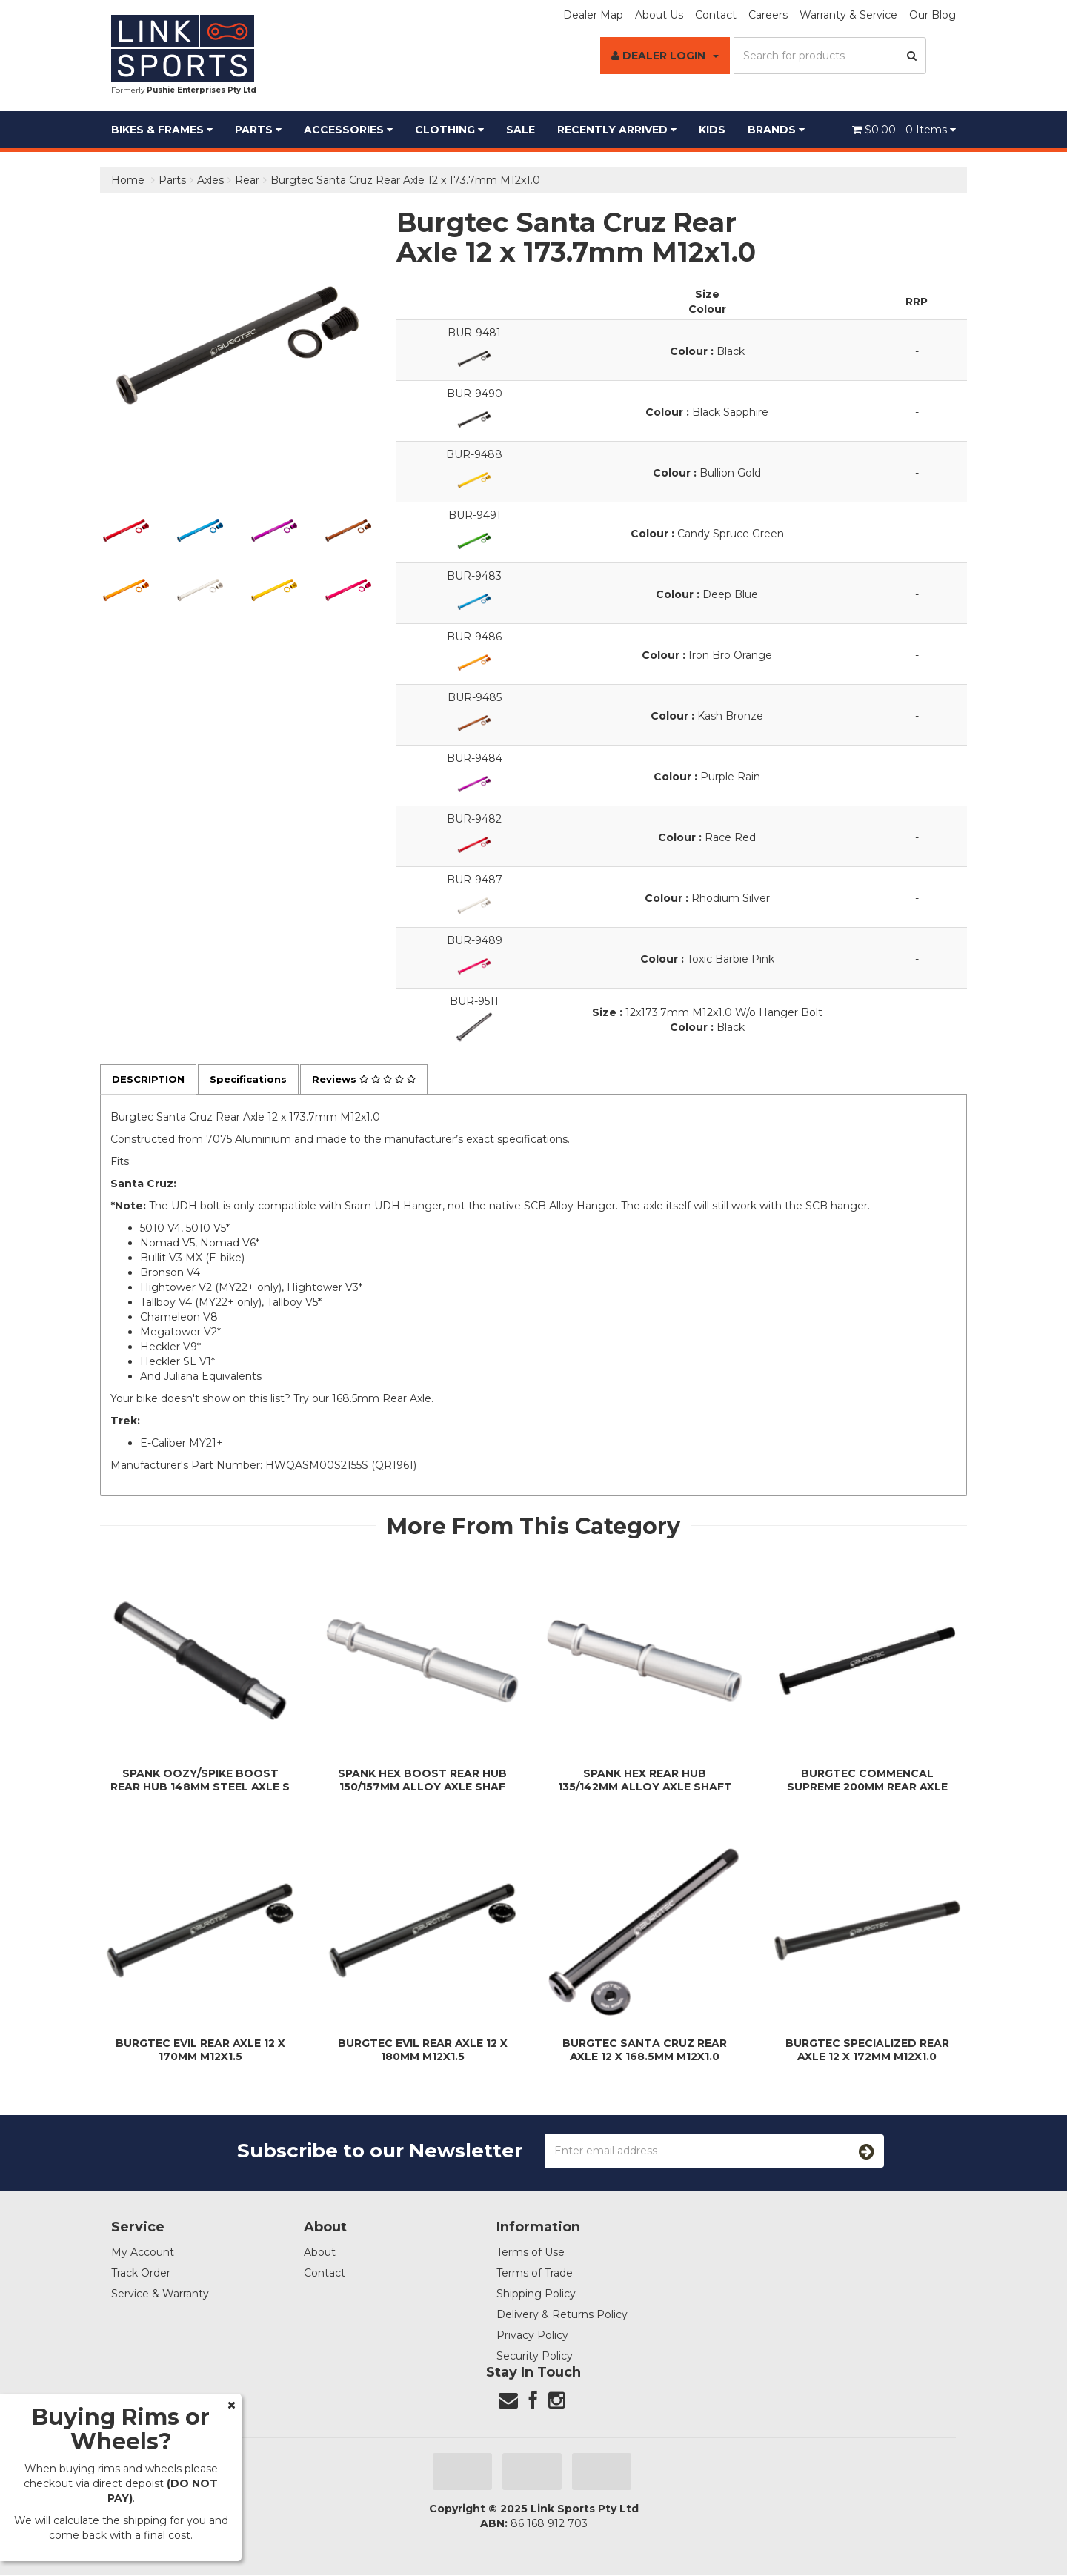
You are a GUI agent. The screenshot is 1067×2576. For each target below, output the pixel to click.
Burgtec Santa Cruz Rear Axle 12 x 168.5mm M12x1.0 (644, 2050)
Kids (712, 129)
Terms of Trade (534, 2273)
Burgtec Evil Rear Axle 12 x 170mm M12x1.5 (200, 2050)
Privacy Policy (532, 2336)
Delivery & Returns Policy (562, 2315)
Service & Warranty (160, 2294)
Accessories (348, 129)
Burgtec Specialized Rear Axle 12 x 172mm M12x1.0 (867, 2050)
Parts (258, 129)
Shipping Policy (536, 2294)
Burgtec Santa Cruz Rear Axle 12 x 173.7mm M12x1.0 (405, 180)
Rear (247, 180)
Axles (210, 180)
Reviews (376, 1079)
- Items (904, 129)
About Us (659, 14)
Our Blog (932, 14)
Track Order (140, 2273)
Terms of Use (530, 2253)
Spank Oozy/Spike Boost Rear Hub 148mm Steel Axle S (200, 1780)
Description (150, 1079)
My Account (142, 2253)
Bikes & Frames (162, 129)
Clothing (449, 129)
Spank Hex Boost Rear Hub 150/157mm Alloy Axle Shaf (422, 1780)
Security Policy (534, 2356)
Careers (768, 14)
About (320, 2253)
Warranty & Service (848, 14)
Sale (520, 129)
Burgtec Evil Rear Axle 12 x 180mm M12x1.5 (423, 2050)
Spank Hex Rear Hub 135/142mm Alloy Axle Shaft (645, 1780)
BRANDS (776, 129)
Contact (716, 14)
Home (127, 180)
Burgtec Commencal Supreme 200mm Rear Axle (867, 1780)
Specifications (255, 1079)
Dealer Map (593, 14)
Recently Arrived (617, 129)
